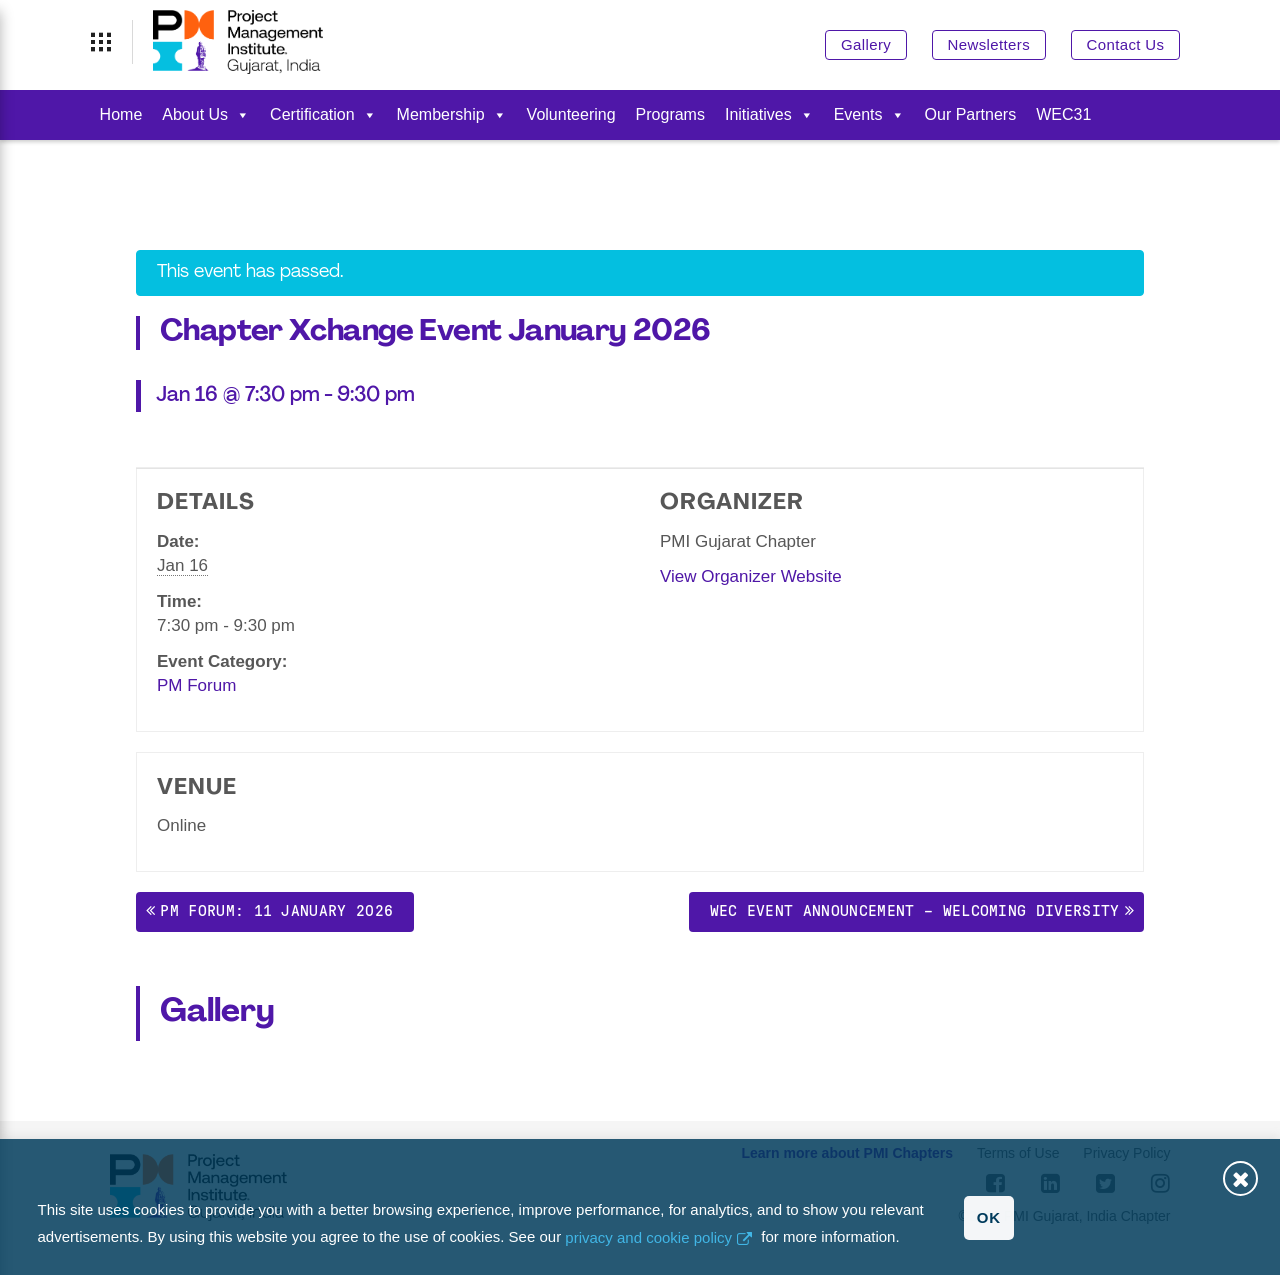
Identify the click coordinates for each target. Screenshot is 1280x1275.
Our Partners (971, 114)
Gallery (866, 44)
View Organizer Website (751, 576)
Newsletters (989, 44)
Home (121, 114)
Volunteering (571, 114)
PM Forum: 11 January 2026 (276, 910)
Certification (323, 114)
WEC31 (1063, 114)
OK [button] (989, 1217)
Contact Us (1126, 44)
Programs (670, 114)
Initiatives (769, 114)
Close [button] (1240, 1178)
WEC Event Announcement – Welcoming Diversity (915, 910)
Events (869, 114)
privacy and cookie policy (648, 1237)
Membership (452, 114)
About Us (206, 114)
